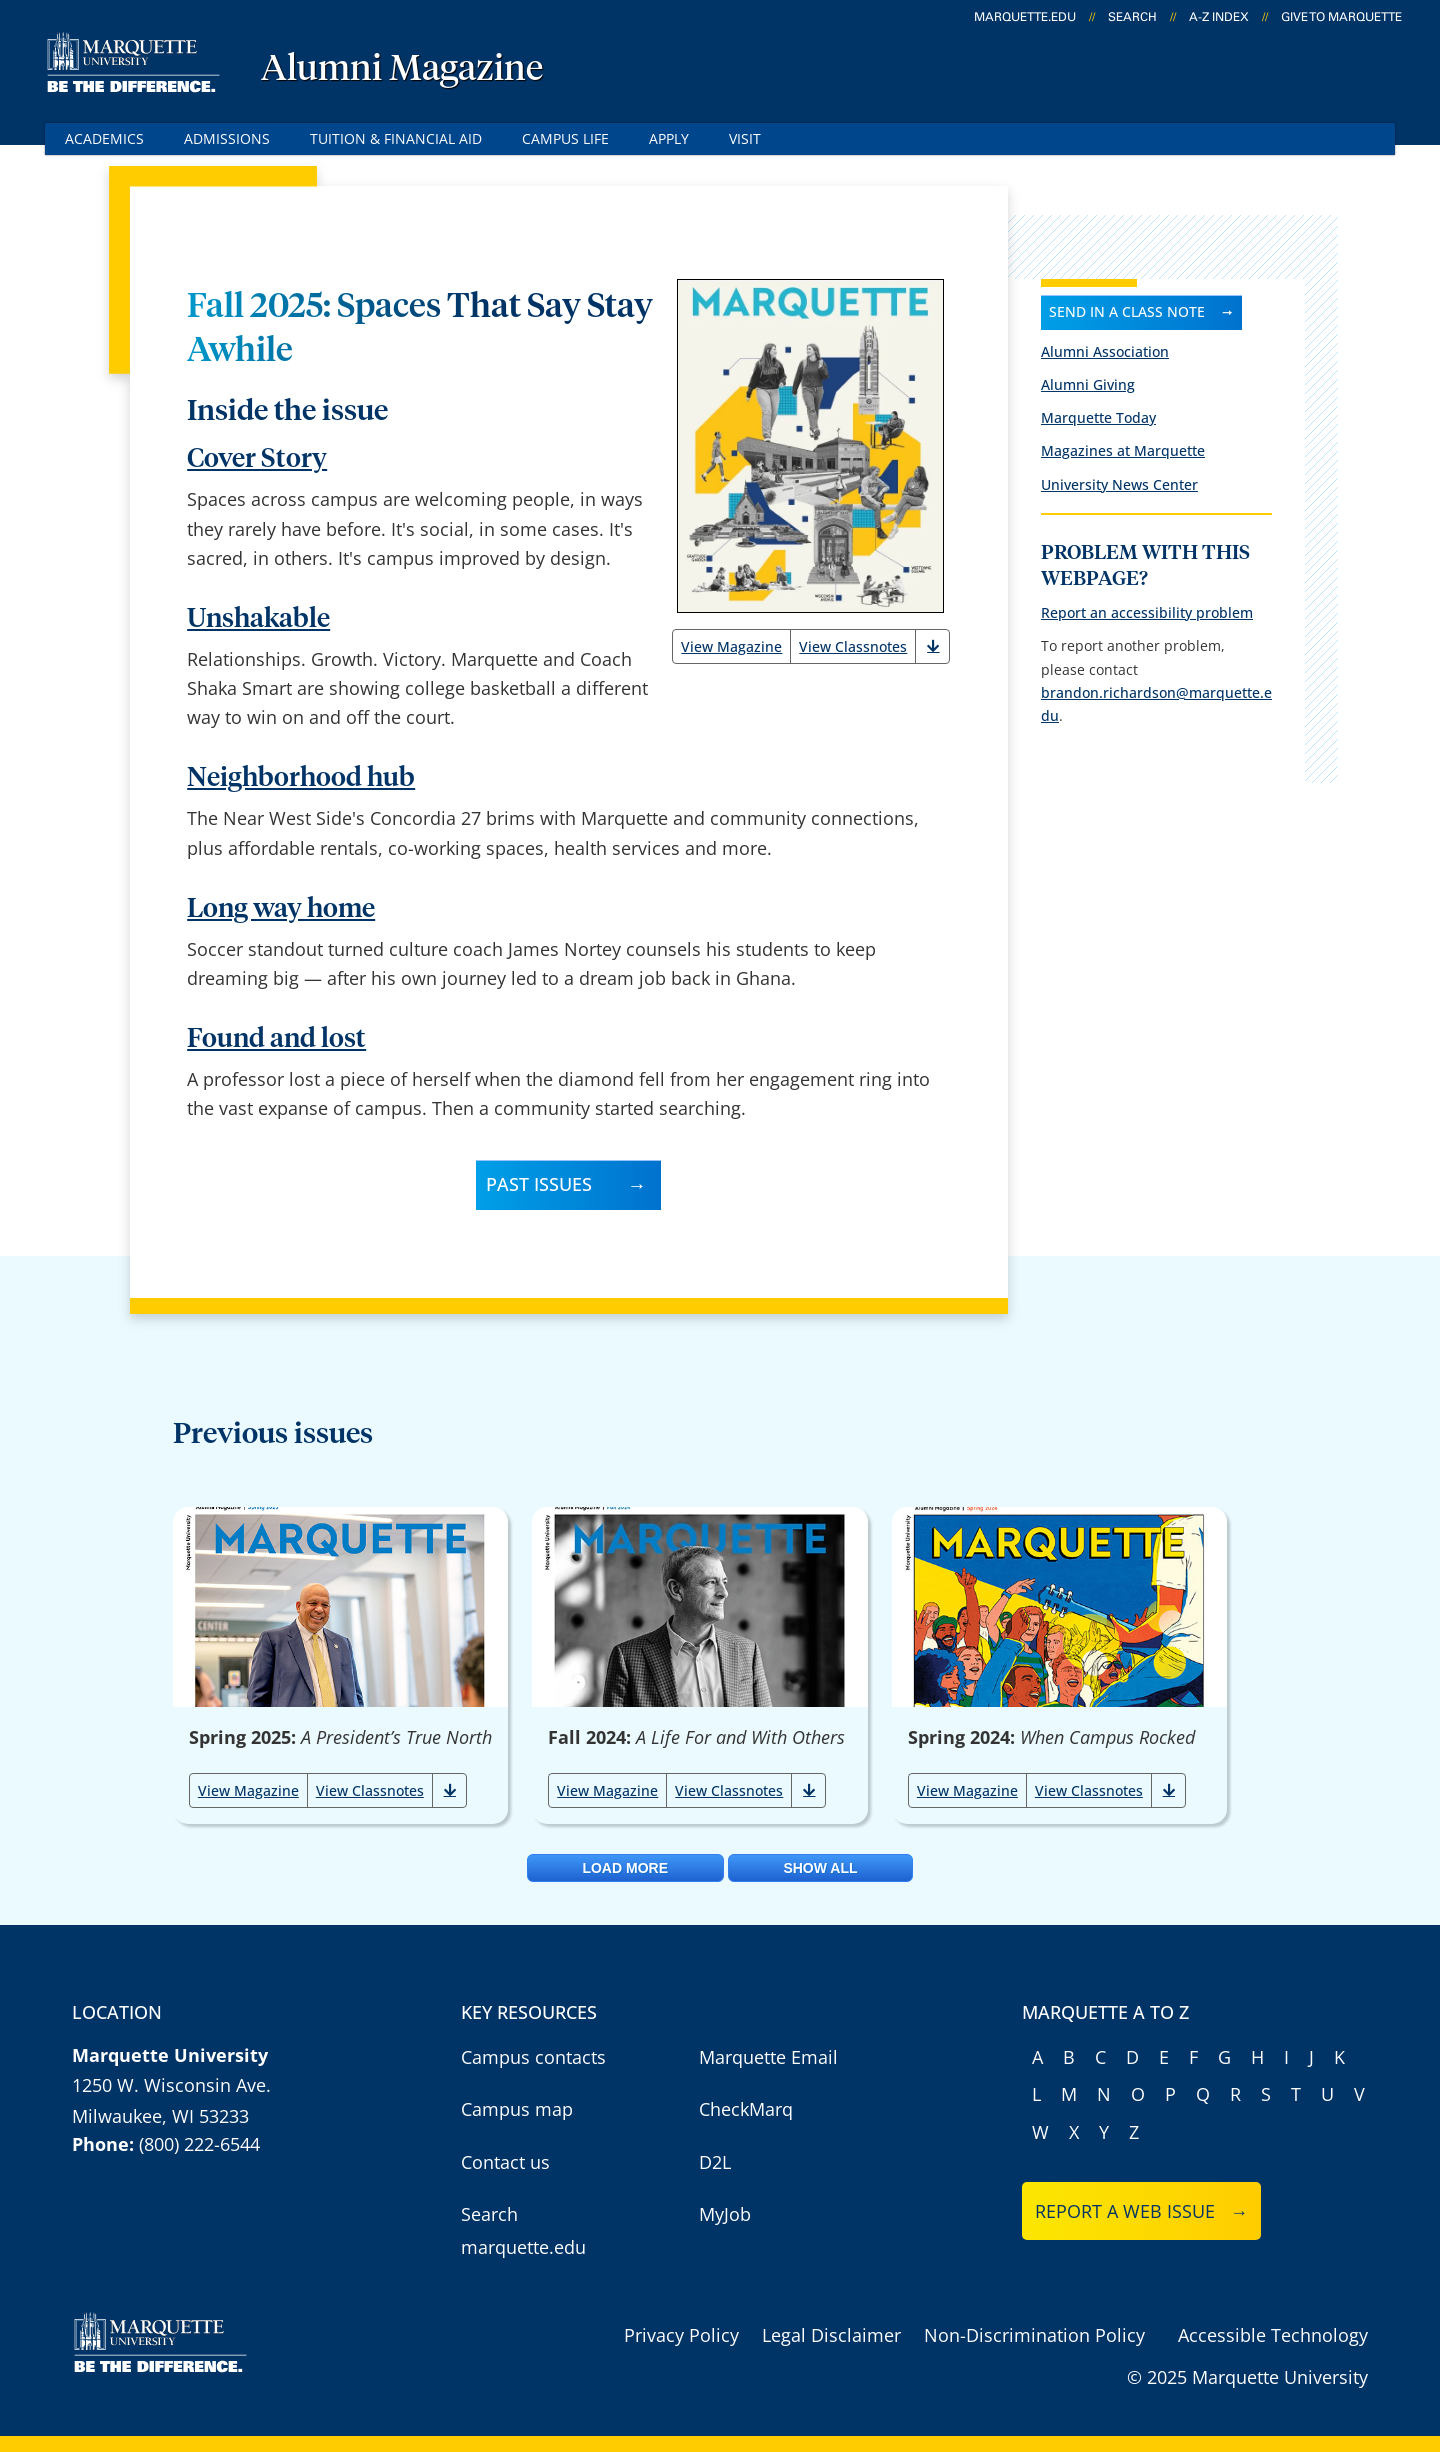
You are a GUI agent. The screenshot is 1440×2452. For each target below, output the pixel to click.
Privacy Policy (681, 2335)
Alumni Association (1105, 351)
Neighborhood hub (301, 778)
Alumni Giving (1088, 384)
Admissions (227, 138)
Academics (104, 138)
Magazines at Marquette (1123, 450)
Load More (625, 1868)
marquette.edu (1025, 17)
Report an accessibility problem (1147, 612)
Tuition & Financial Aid (396, 138)
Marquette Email (768, 2057)
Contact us (505, 2162)
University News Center (1119, 484)
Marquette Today (1098, 417)
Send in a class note (1127, 311)
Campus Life (565, 138)
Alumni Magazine (402, 70)
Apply (669, 138)
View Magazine (731, 646)
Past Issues (539, 1184)
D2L (715, 2162)
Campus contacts (533, 2057)
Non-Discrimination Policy (1034, 2335)
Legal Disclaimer (831, 2335)
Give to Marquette (1341, 17)
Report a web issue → (1141, 2211)
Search (1132, 17)
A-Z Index (1219, 17)
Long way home (281, 909)
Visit (745, 138)
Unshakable (258, 619)
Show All (820, 1868)
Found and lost (276, 1039)
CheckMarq (746, 2109)
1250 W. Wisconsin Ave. (171, 2085)
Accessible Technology (1273, 2335)
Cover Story (257, 459)
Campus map (517, 2109)
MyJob (725, 2214)
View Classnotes (853, 646)
